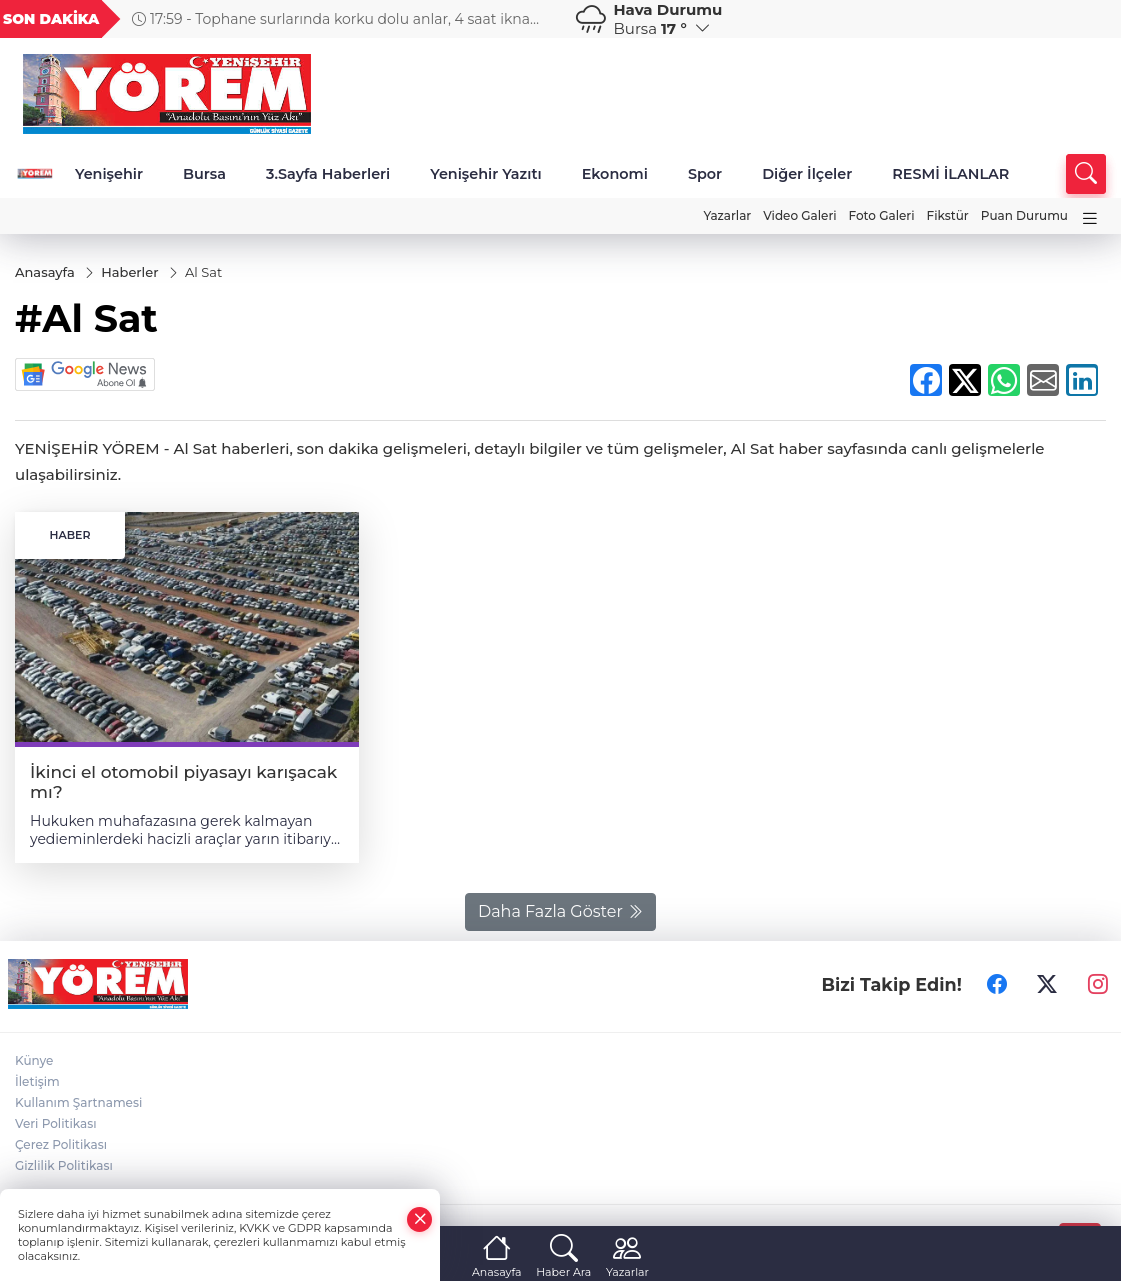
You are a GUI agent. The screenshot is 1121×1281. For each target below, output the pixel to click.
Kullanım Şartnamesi (78, 1102)
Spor (705, 174)
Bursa (204, 174)
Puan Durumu (1024, 215)
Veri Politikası (56, 1123)
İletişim (37, 1081)
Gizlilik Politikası (64, 1165)
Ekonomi (615, 174)
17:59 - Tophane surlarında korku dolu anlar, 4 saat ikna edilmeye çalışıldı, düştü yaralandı (331, 19)
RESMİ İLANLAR (950, 174)
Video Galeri (799, 215)
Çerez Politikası (61, 1144)
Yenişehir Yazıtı (485, 174)
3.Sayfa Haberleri (328, 174)
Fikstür (948, 215)
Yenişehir (109, 174)
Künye (34, 1060)
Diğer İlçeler (807, 174)
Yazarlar (727, 215)
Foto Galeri (882, 215)
